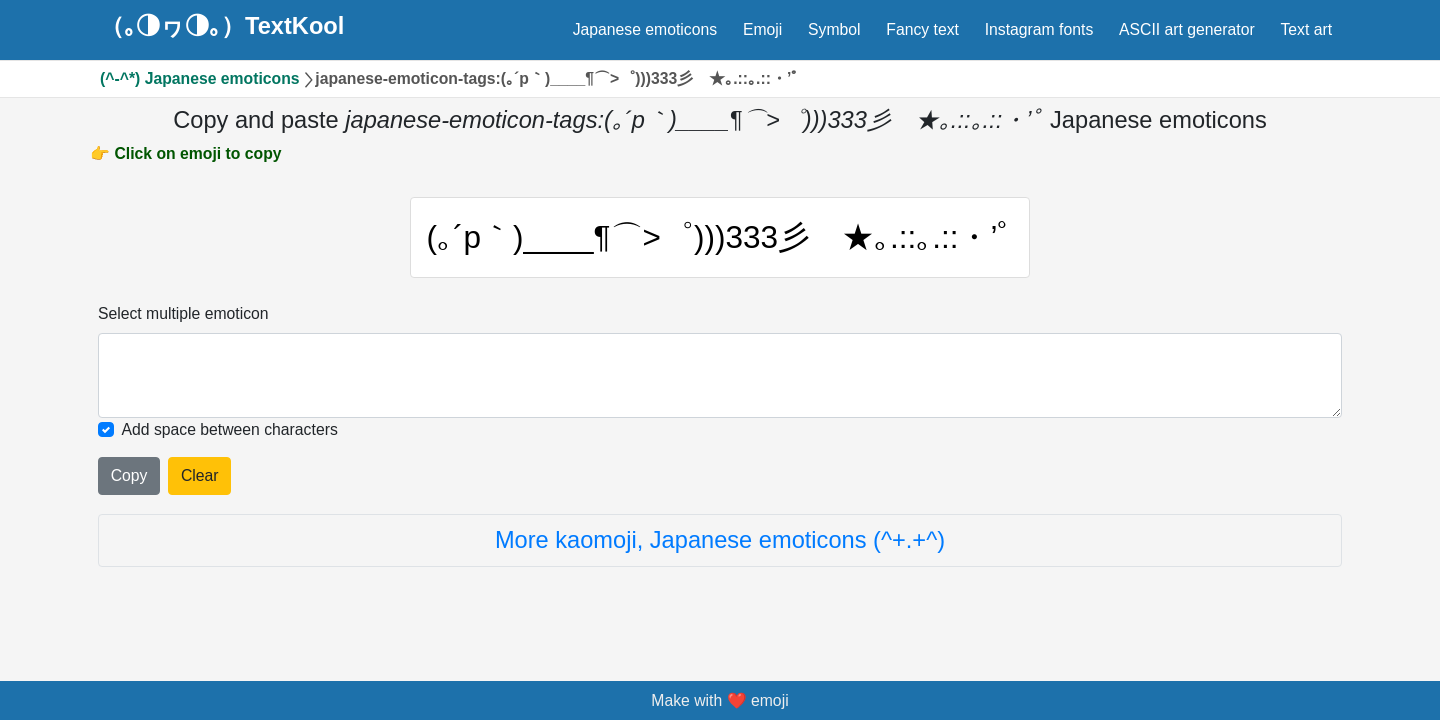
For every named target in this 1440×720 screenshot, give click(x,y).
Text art (1306, 29)
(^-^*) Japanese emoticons (200, 78)
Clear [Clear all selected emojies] (200, 475)
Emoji (762, 29)
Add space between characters (230, 429)
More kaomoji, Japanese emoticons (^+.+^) (720, 540)
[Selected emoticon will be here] (720, 375)
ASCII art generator (1187, 29)
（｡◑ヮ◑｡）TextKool (222, 27)
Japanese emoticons (645, 29)
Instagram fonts (1039, 29)
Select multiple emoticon (183, 313)
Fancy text (922, 29)
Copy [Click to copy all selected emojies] (129, 475)
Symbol (834, 29)
